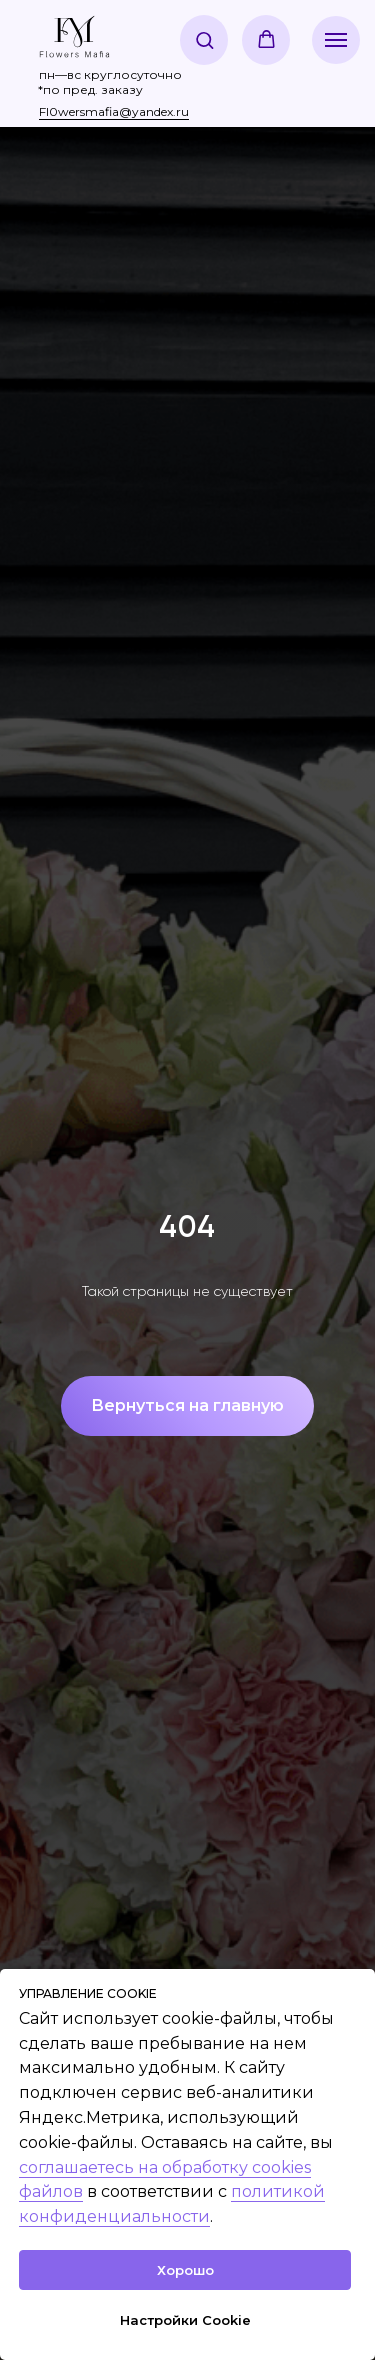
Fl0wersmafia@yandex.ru (114, 111)
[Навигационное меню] (336, 40)
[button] (204, 39)
